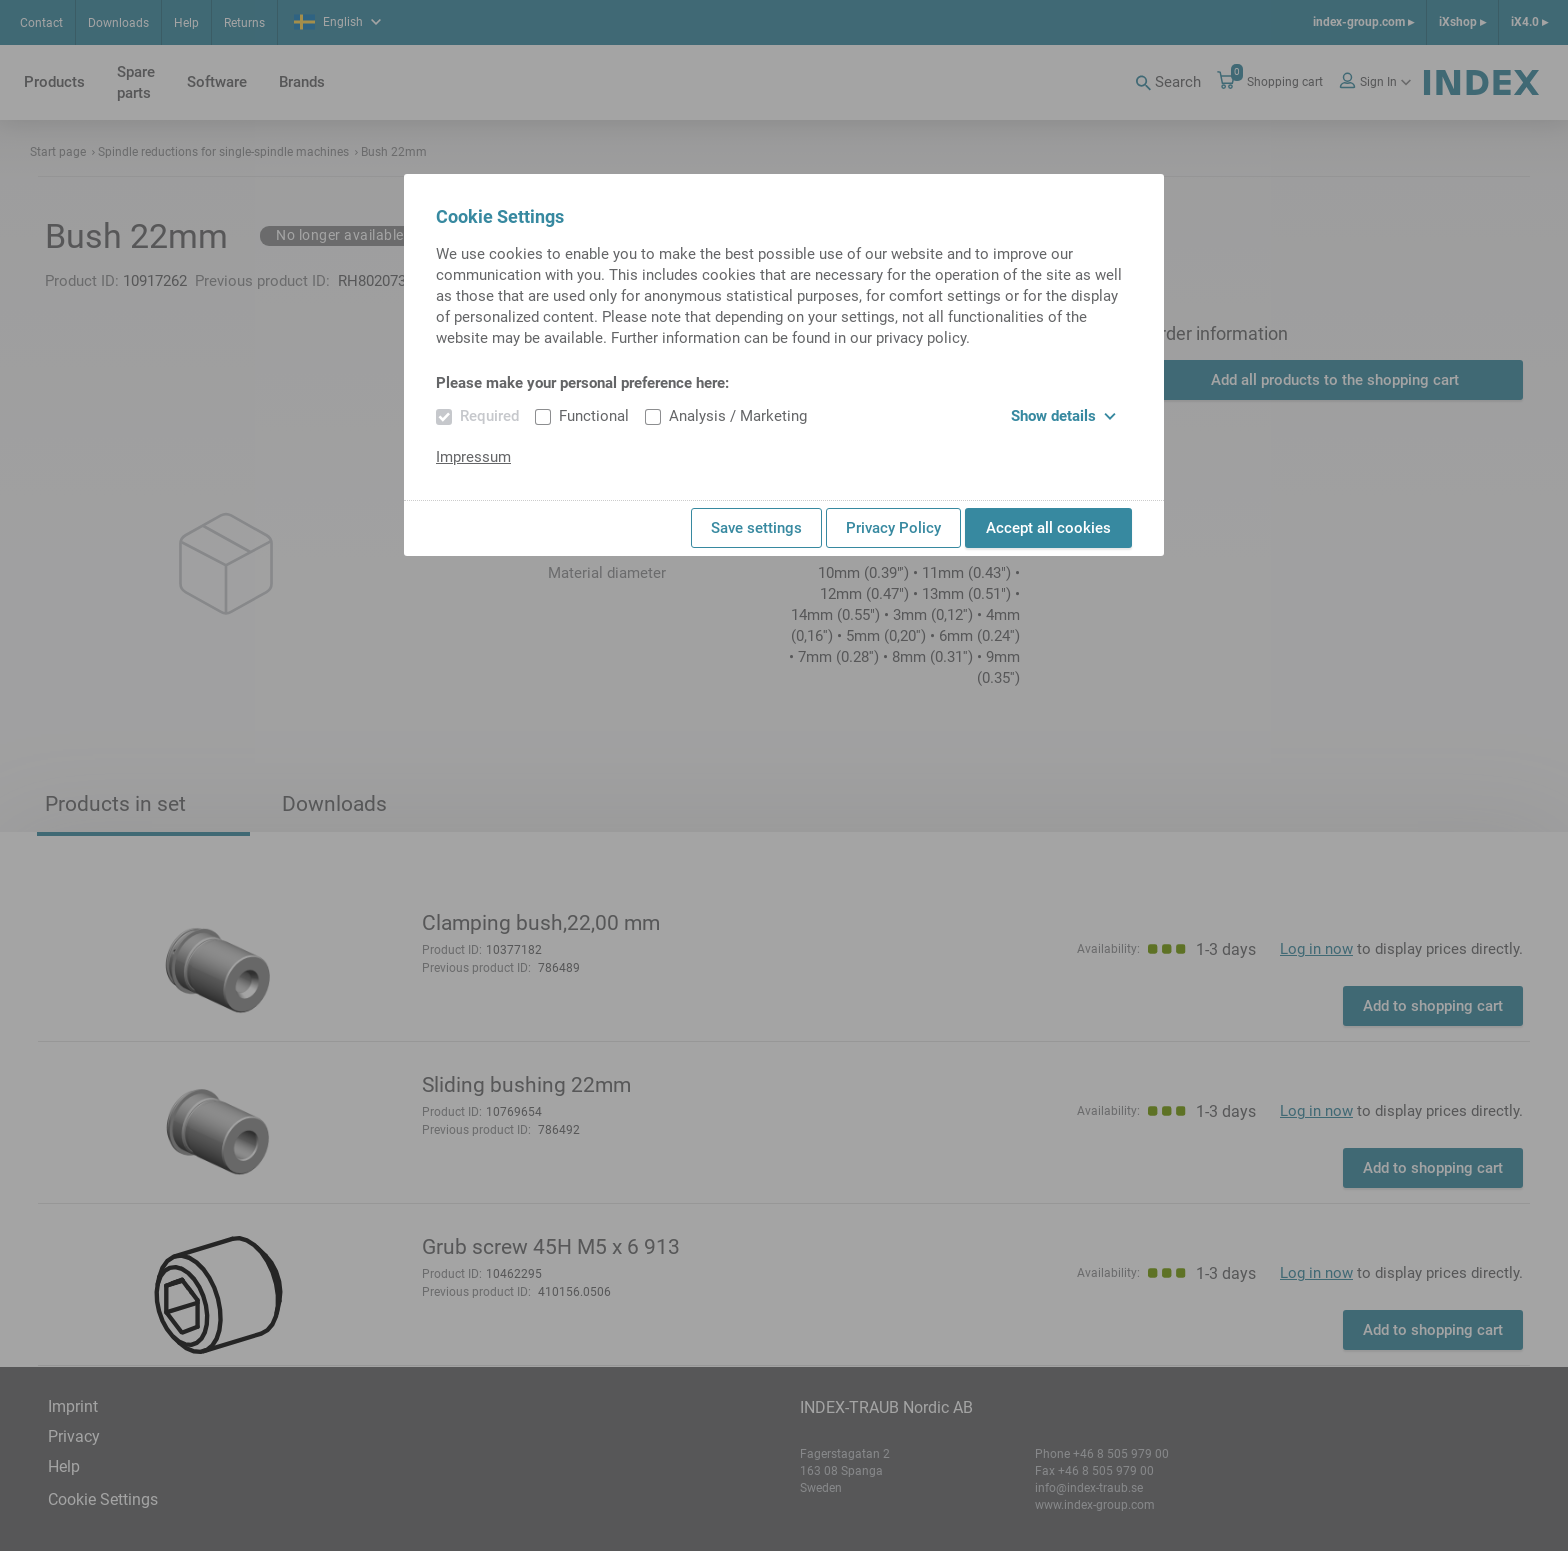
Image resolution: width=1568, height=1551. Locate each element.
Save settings (756, 528)
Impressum (473, 457)
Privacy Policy (893, 528)
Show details (1063, 416)
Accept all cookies (1048, 528)
